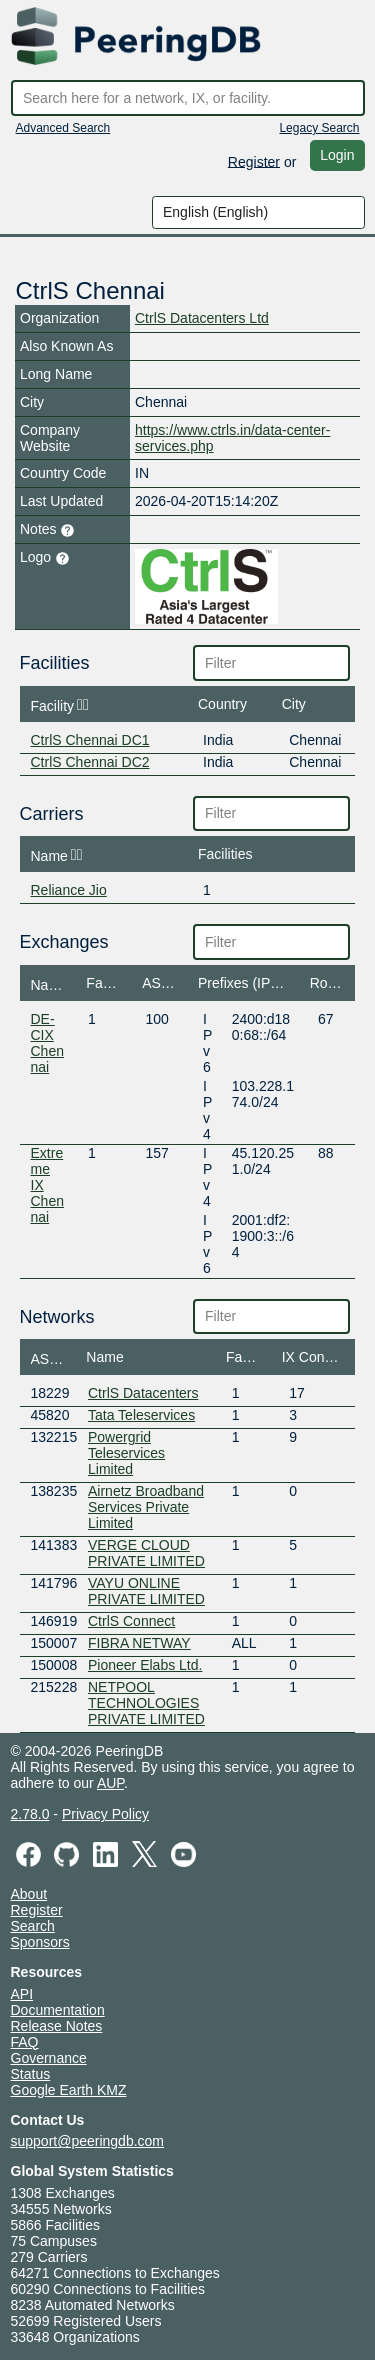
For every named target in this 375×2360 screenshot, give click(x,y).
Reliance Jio (69, 890)
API (22, 1994)
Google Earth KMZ (69, 2090)
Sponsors (40, 1942)
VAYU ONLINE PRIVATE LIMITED (146, 1591)
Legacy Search (319, 128)
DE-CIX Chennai (47, 1043)
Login (337, 155)
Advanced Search (63, 128)
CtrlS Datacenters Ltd (202, 318)
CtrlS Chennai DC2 (90, 762)
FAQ (25, 2042)
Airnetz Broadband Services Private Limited (146, 1507)
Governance (49, 2058)
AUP (110, 1783)
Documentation (58, 2010)
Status (31, 2074)
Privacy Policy (105, 1814)
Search (33, 1926)
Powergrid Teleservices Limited (126, 1453)
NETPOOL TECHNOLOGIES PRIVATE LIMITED (146, 1703)
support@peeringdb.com (88, 2141)
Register (254, 161)
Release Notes (57, 2026)
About (29, 1894)
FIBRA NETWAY (139, 1643)
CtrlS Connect (131, 1621)
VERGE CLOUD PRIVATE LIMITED (146, 1553)
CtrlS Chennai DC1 (90, 740)
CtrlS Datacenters (143, 1393)
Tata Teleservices (141, 1415)
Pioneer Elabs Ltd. (145, 1665)
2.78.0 (30, 1814)
